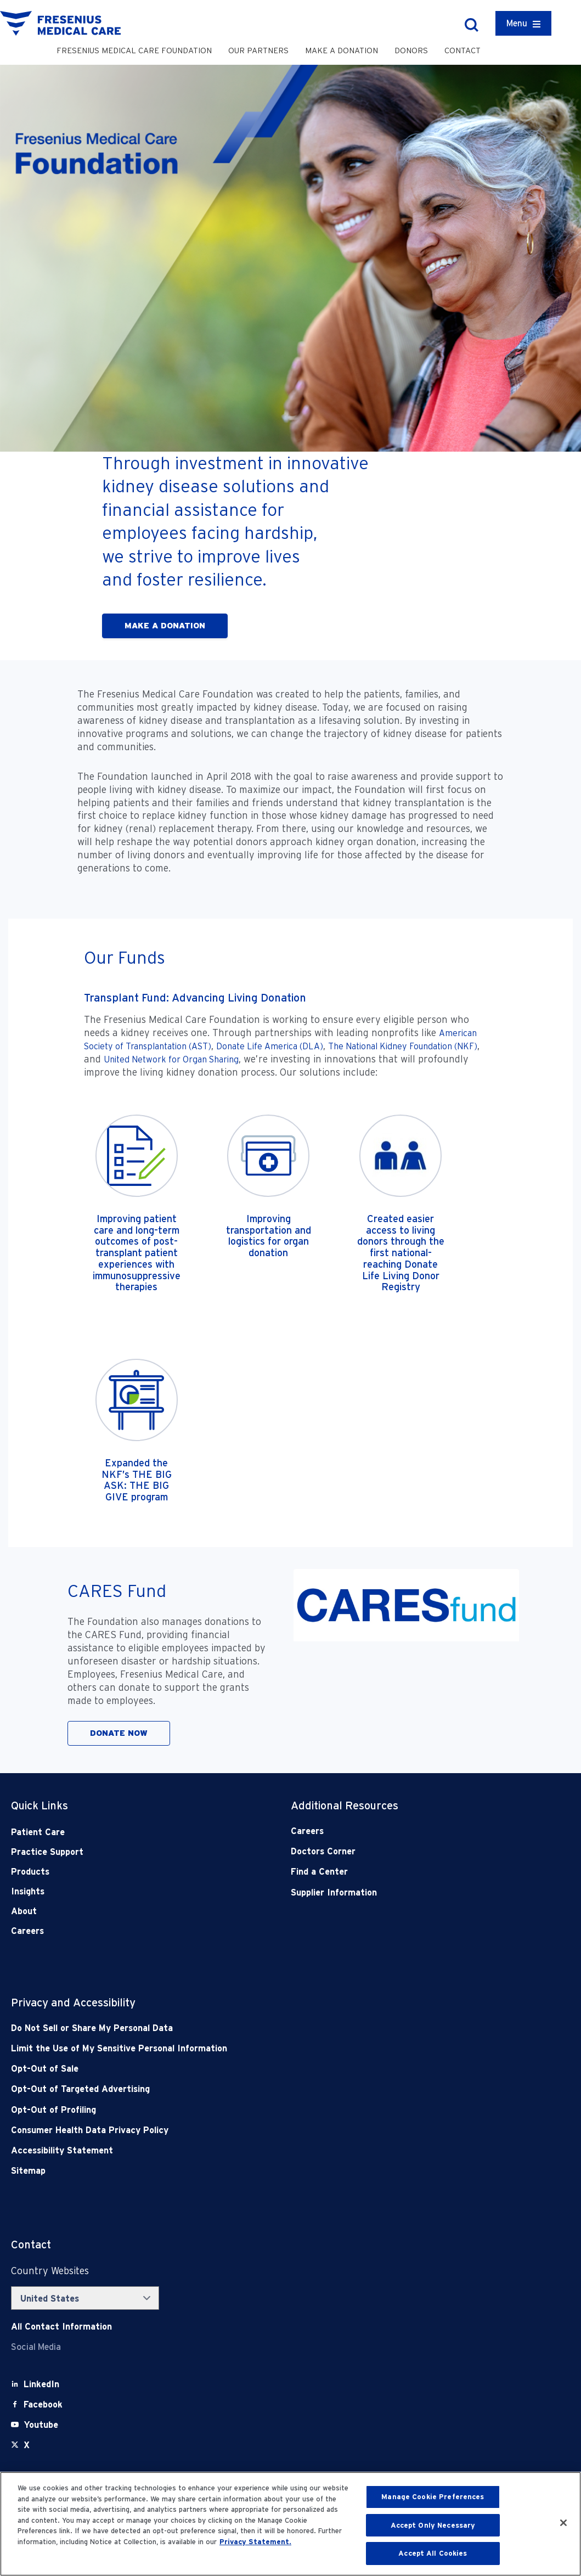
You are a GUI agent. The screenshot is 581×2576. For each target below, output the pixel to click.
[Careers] (403, 1831)
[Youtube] (41, 2425)
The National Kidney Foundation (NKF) (402, 1046)
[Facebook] (43, 2404)
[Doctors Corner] (403, 1851)
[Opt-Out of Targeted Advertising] (234, 2089)
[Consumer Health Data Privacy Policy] (234, 2130)
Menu (516, 23)
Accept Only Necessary (433, 2525)
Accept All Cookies (432, 2553)
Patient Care (38, 1832)
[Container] (523, 23)
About (24, 1911)
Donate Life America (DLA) (269, 1046)
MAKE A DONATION (165, 626)
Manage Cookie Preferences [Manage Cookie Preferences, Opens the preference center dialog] (432, 2497)
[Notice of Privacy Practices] (234, 2048)
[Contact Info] (61, 2326)
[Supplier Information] (403, 1892)
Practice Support (47, 1852)
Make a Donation (341, 50)
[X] (27, 2445)
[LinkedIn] (41, 2384)
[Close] (563, 2523)
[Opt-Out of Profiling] (234, 2110)
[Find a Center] (403, 1871)
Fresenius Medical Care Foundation (134, 50)
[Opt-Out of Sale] (234, 2068)
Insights (27, 1891)
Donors (411, 50)
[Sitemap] (234, 2170)
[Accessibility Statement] (234, 2150)
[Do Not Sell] (234, 2028)
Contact (462, 50)
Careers (27, 1931)
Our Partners (258, 50)
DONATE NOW (119, 1733)
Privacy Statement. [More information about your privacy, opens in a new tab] (255, 2542)
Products (30, 1871)
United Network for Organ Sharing (171, 1059)
